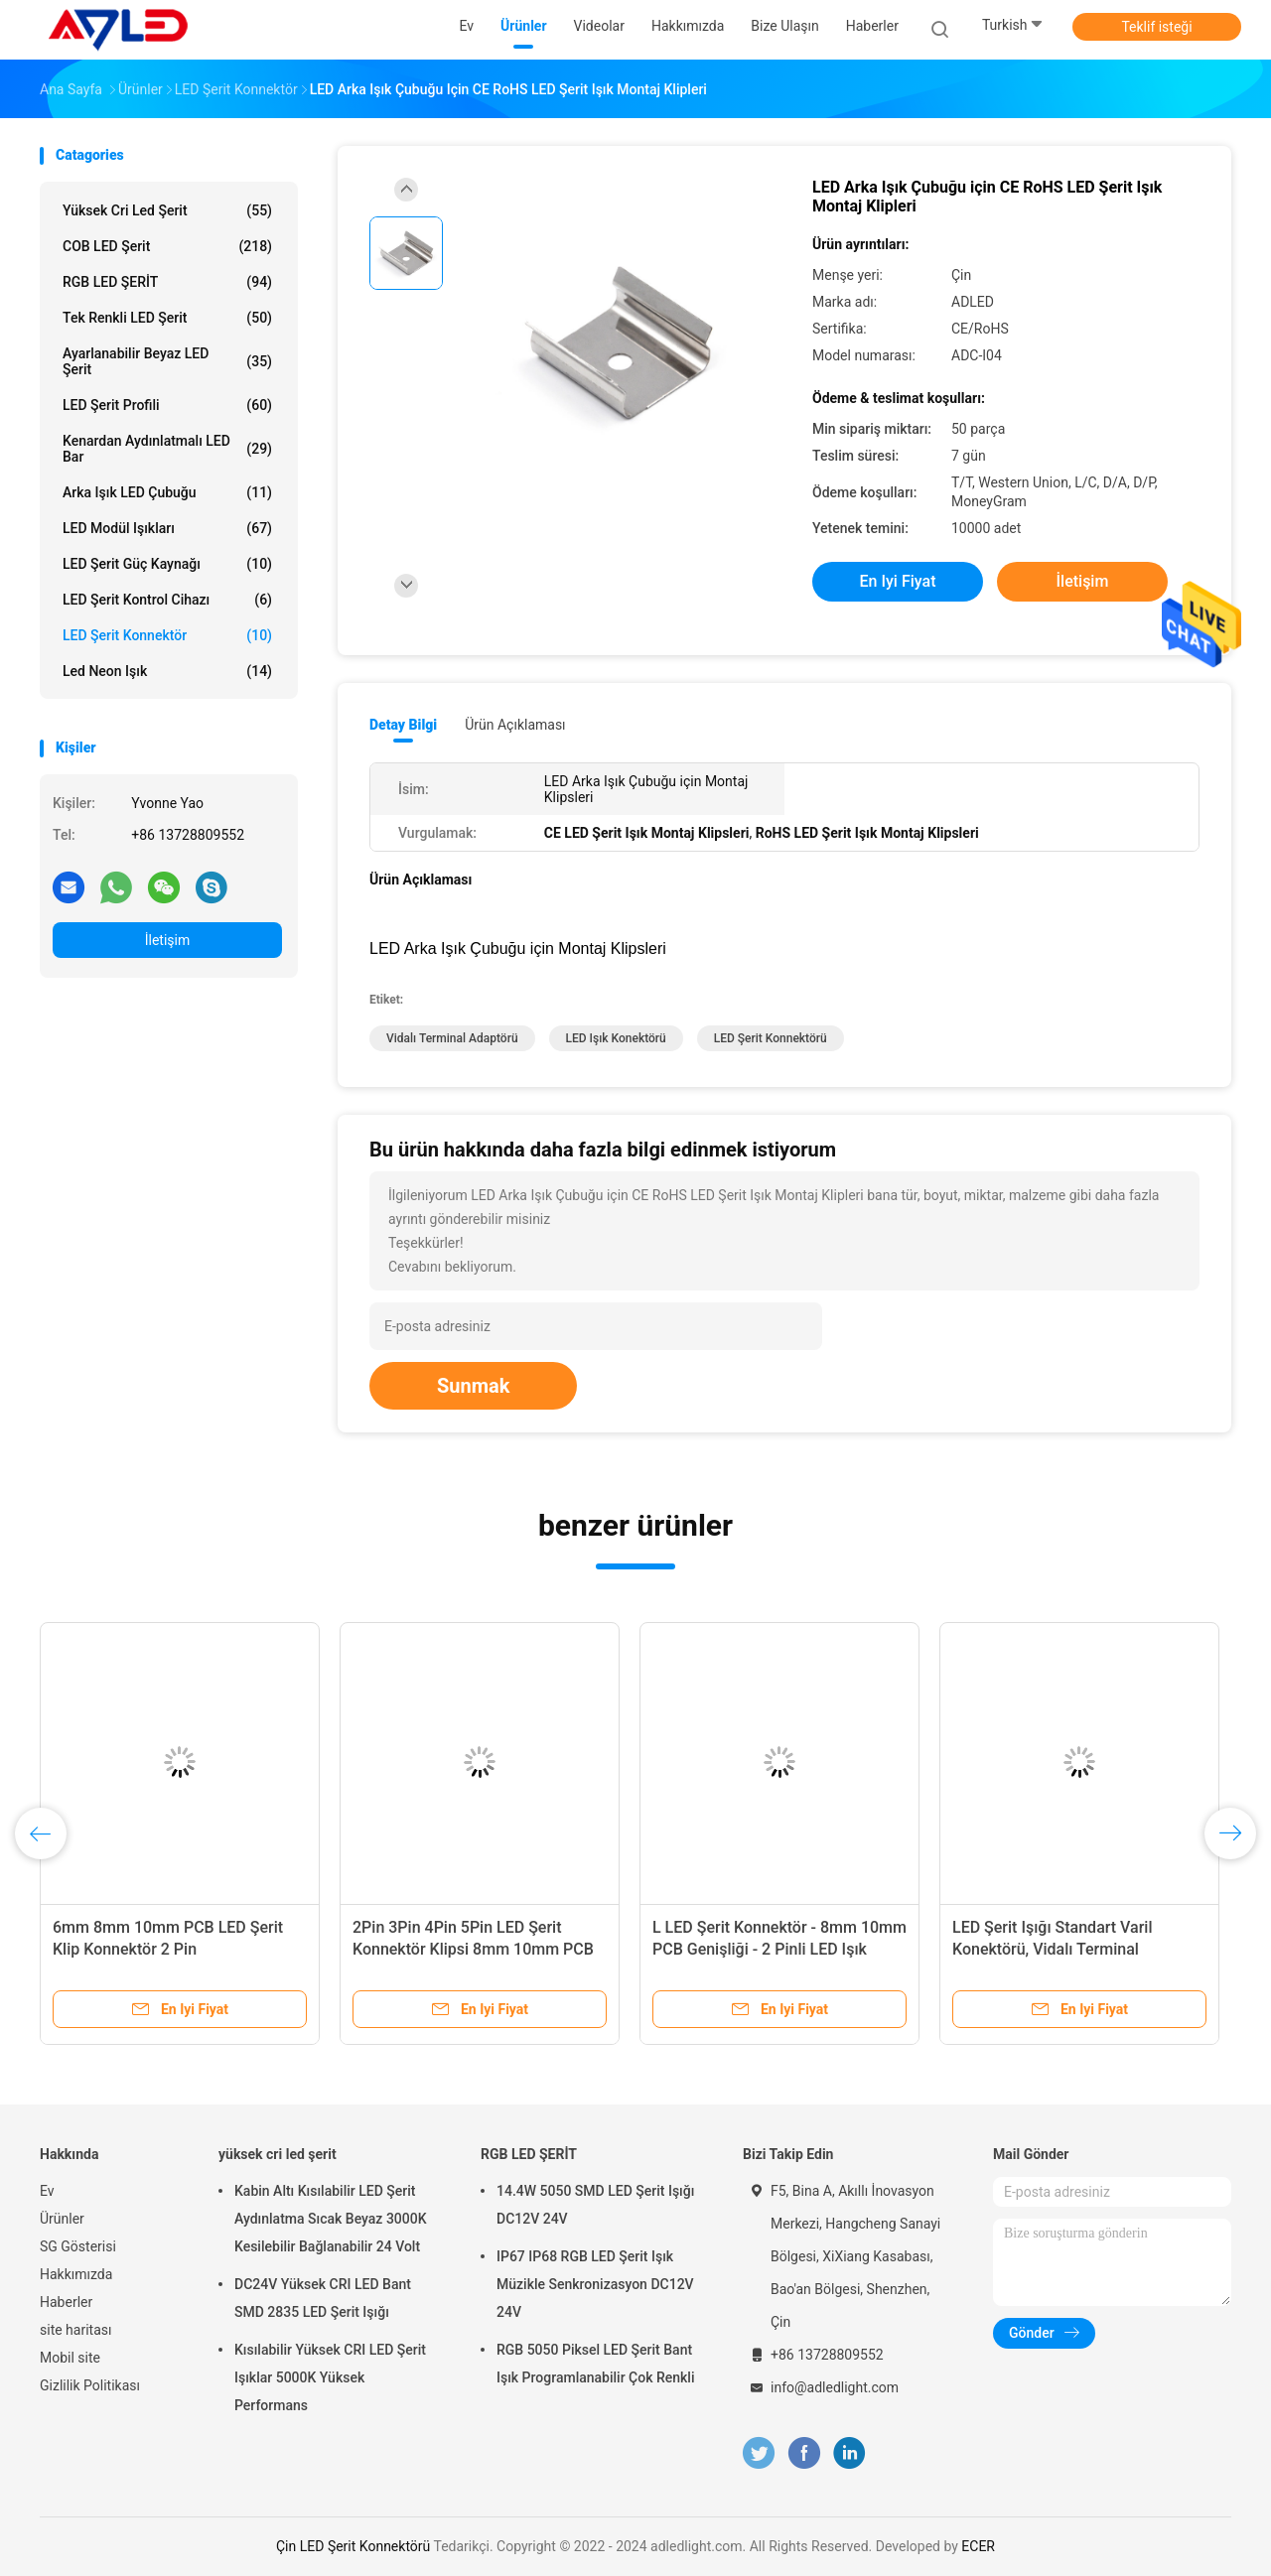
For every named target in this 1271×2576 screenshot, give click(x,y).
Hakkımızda (76, 2274)
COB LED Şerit (167, 246)
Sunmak (473, 1386)
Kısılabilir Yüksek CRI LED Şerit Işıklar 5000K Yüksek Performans (330, 2377)
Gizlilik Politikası (90, 2385)
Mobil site (70, 2358)
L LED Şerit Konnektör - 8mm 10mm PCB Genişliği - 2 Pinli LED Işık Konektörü (779, 1949)
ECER (978, 2546)
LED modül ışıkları (167, 528)
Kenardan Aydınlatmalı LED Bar (167, 449)
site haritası (75, 2330)
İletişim (168, 940)
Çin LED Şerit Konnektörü (353, 2546)
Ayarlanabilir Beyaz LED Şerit (167, 361)
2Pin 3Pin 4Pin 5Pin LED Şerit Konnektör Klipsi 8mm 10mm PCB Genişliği (473, 1949)
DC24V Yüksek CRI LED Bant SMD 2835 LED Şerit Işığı (322, 2298)
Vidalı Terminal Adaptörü (452, 1038)
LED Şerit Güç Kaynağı (167, 564)
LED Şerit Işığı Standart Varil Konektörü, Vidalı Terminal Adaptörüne (1052, 1949)
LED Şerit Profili (167, 405)
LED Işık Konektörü (616, 1038)
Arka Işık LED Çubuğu (167, 492)
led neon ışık (167, 671)
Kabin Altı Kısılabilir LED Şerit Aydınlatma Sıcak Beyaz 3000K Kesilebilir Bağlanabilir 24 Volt (330, 2218)
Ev (47, 2191)
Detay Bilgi (403, 725)
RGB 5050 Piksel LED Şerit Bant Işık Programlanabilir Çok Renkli (595, 2363)
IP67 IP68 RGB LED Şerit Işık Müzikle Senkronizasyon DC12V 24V (595, 2284)
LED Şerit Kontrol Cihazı (167, 600)
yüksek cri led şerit (167, 210)
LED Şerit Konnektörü (770, 1038)
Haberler (66, 2302)
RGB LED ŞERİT (167, 282)
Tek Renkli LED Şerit (167, 318)
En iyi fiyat (898, 581)
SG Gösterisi (78, 2246)
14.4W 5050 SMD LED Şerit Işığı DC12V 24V (595, 2205)
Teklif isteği (1156, 27)
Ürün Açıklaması (515, 725)
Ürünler (62, 2219)
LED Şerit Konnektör (167, 635)
